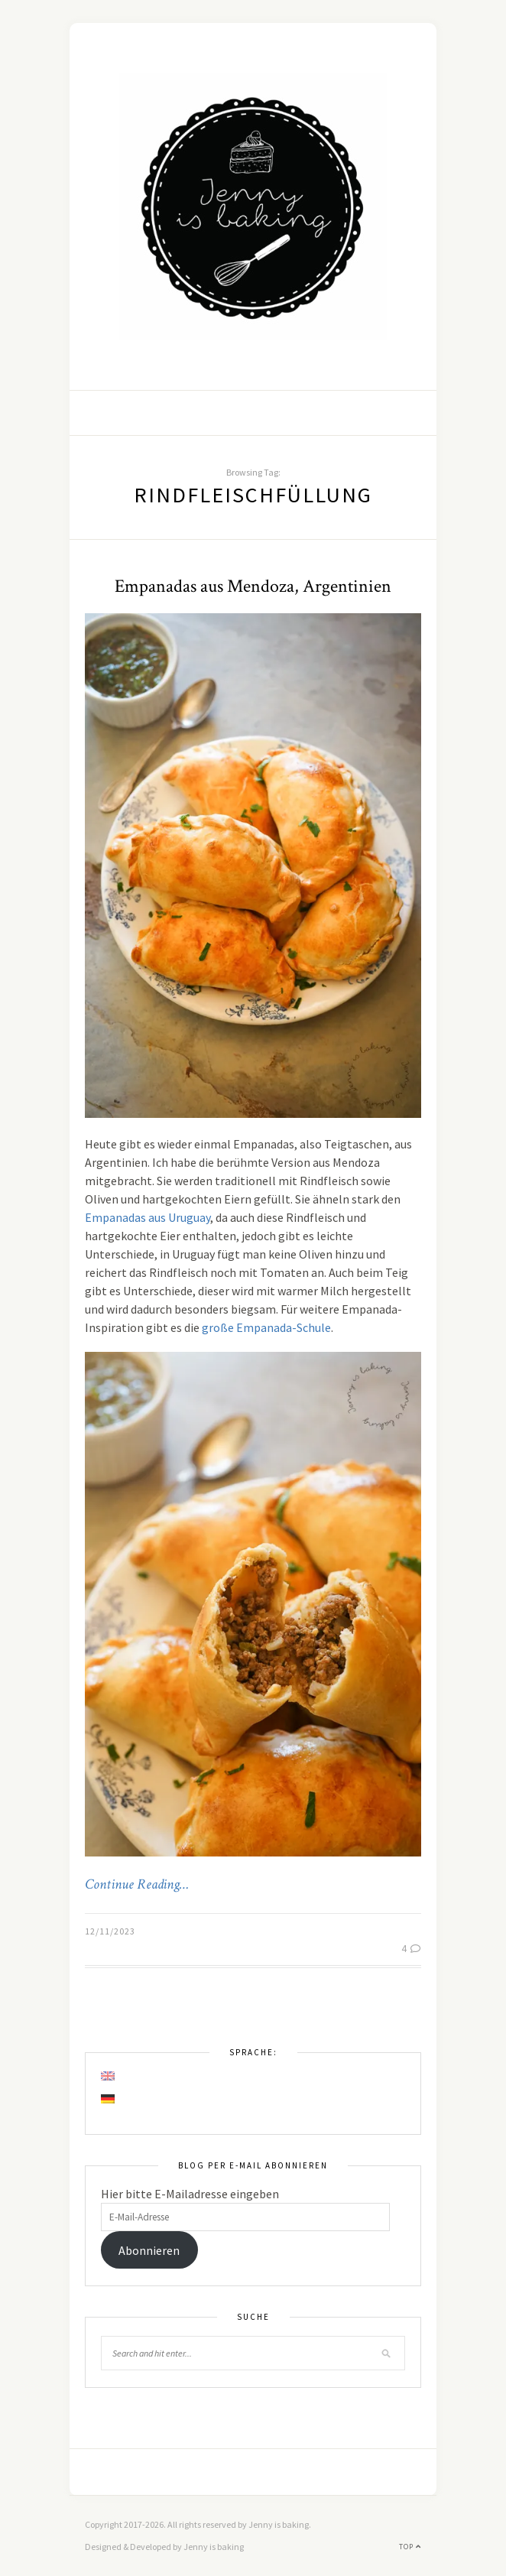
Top (410, 2547)
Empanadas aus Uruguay (147, 1217)
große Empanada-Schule (266, 1327)
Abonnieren (149, 2250)
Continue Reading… (137, 1885)
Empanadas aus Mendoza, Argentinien (253, 586)
